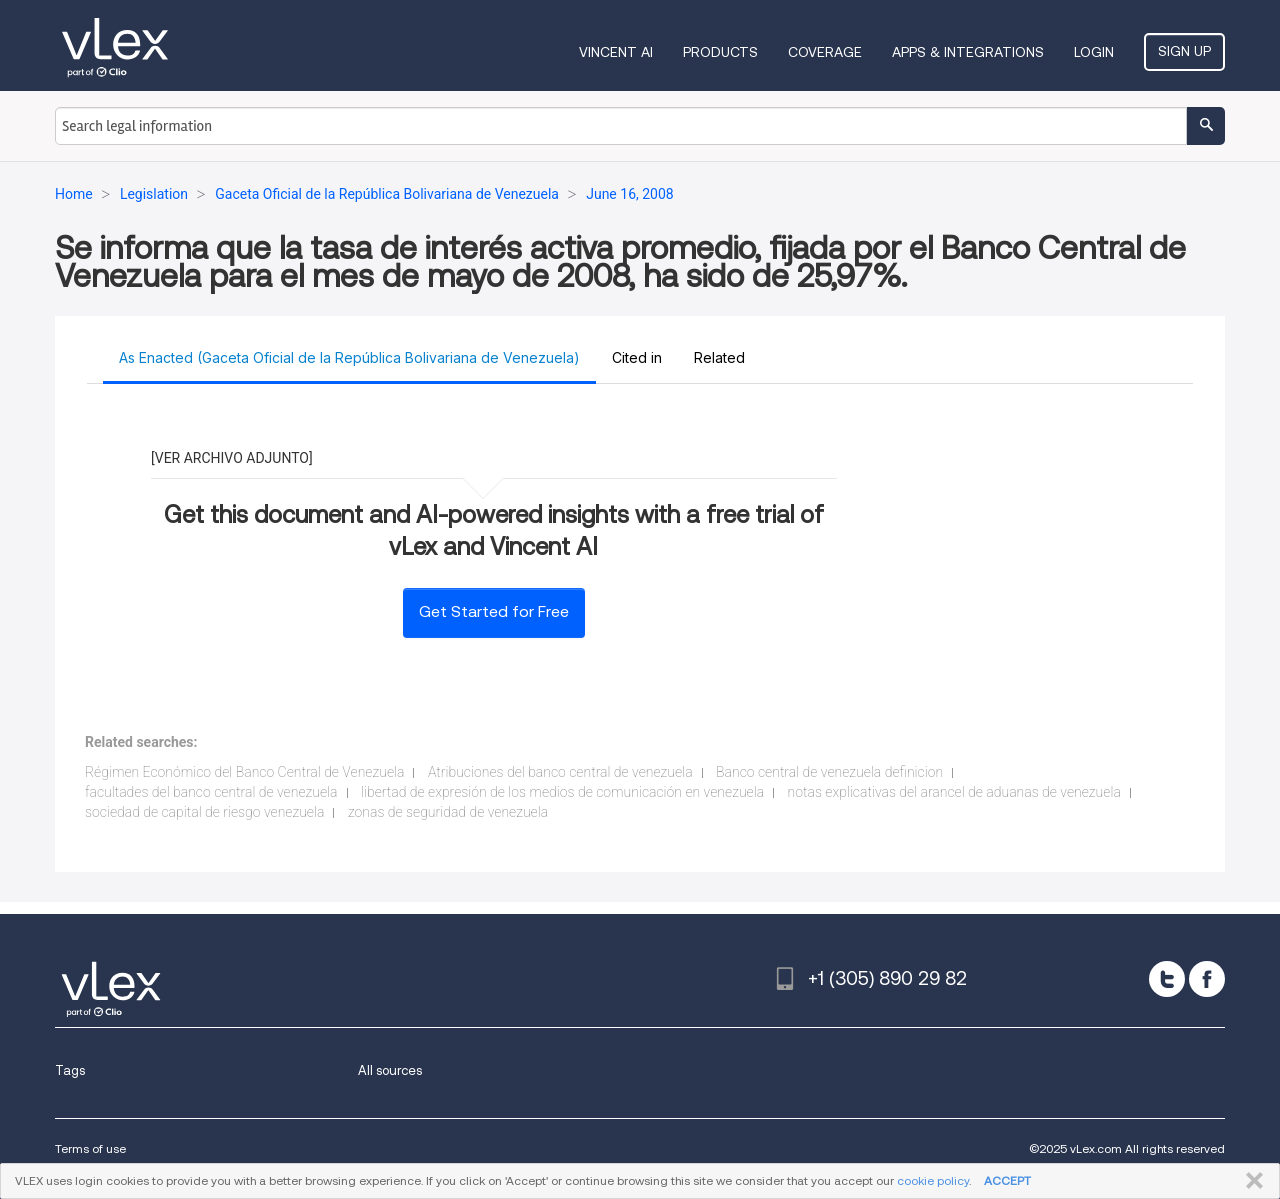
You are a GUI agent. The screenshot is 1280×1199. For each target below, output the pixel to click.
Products (720, 52)
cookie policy (933, 1180)
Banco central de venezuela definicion (829, 772)
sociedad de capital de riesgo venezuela (204, 812)
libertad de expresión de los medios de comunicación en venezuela (562, 792)
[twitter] (1167, 979)
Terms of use (90, 1148)
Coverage (825, 52)
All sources (390, 1070)
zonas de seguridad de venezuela (448, 812)
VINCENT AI (616, 52)
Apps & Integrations (968, 52)
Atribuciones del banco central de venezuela (560, 772)
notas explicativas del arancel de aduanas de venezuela (954, 792)
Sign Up (1184, 51)
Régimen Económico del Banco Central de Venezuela (244, 772)
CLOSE (1250, 1181)
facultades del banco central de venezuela (211, 792)
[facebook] (1207, 979)
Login (1094, 52)
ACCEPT (1007, 1180)
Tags (70, 1070)
